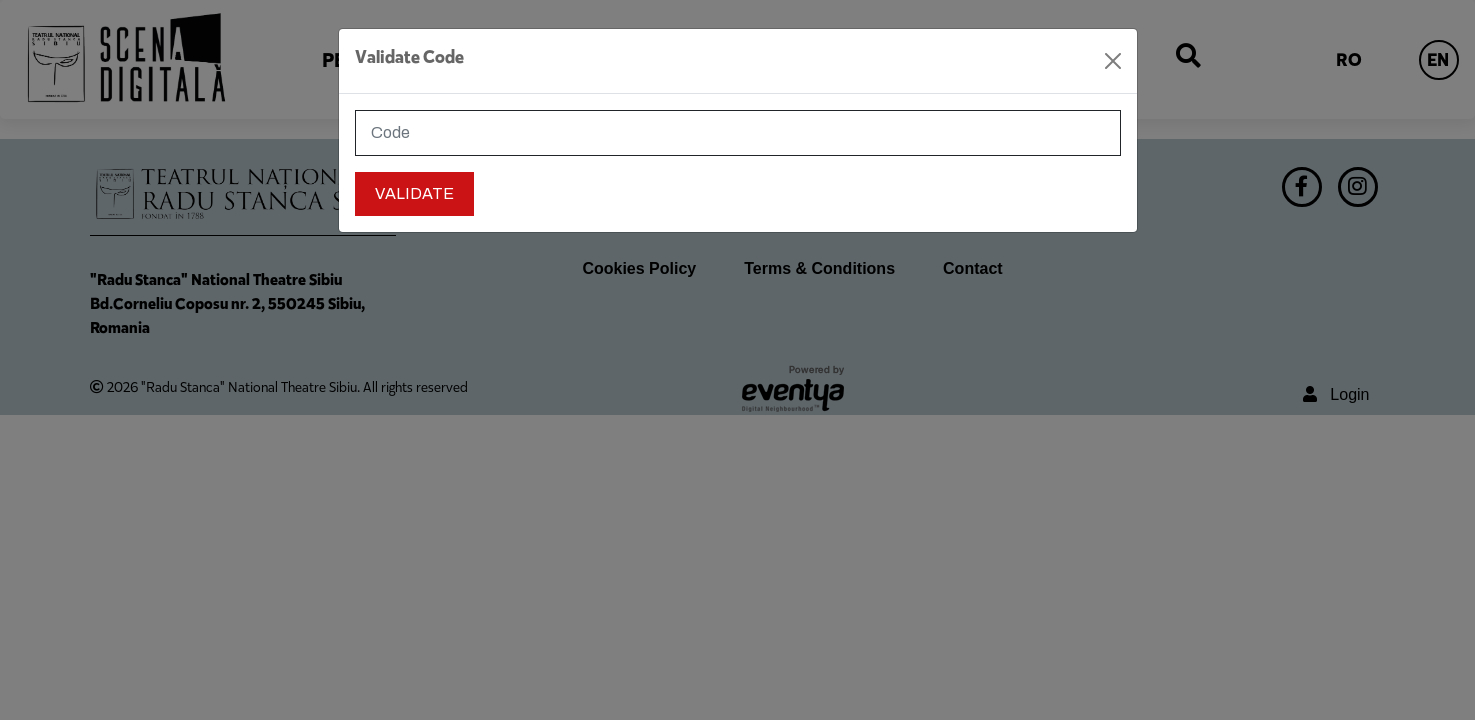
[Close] (1113, 61)
